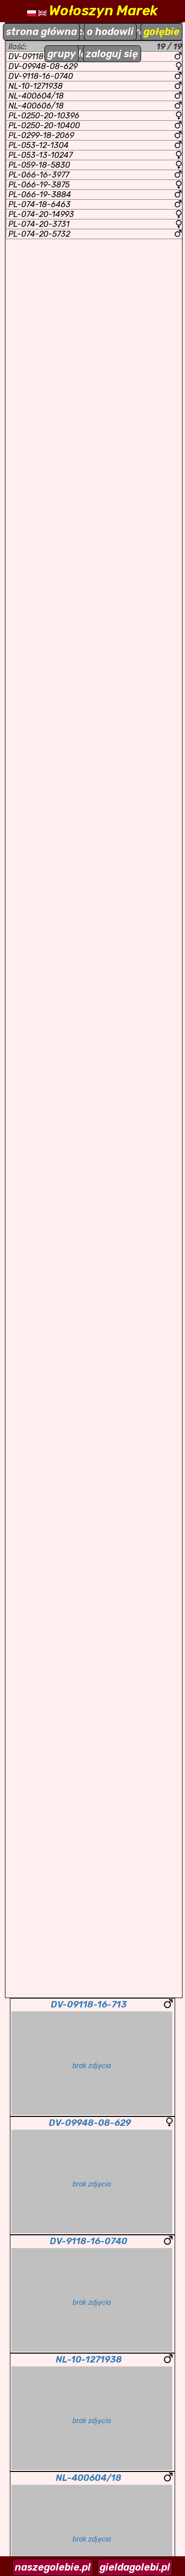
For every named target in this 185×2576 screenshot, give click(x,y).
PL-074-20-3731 (95, 224)
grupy (61, 54)
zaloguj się (112, 54)
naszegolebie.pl (53, 2567)
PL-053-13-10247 (95, 155)
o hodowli (110, 31)
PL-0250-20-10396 (95, 115)
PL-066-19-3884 (95, 194)
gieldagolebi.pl (135, 2567)
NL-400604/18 (95, 96)
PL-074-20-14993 (95, 214)
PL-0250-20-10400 (95, 125)
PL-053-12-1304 (95, 145)
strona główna (41, 31)
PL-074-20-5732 (95, 234)
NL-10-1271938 (95, 86)
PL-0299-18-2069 (95, 135)
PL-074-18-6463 (95, 204)
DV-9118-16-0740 (95, 76)
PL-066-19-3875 (95, 184)
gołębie (162, 31)
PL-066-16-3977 (95, 174)
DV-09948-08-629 (95, 66)
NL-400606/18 (95, 105)
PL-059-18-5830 (95, 165)
